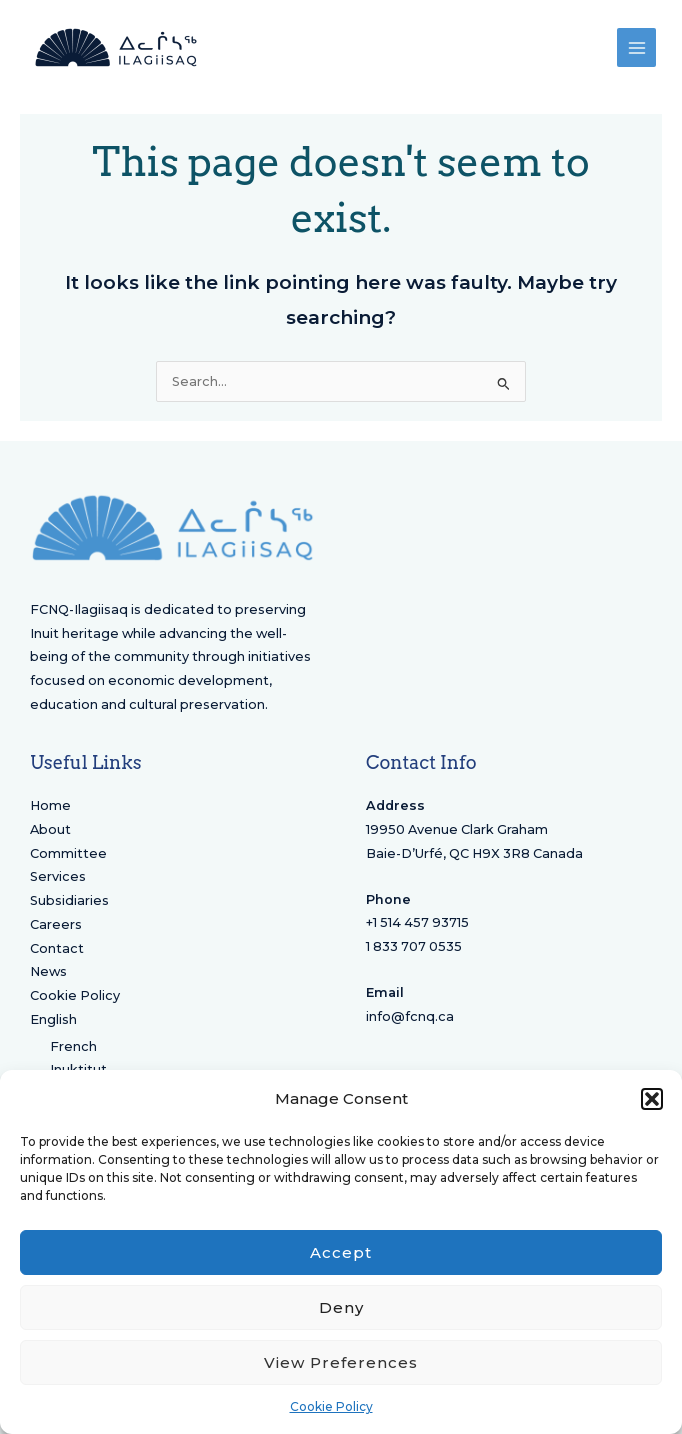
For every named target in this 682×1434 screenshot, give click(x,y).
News (48, 971)
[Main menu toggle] (636, 47)
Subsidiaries (69, 900)
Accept (341, 1252)
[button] (652, 1099)
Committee (68, 853)
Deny (341, 1307)
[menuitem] (173, 1020)
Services (58, 876)
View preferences (341, 1362)
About (50, 829)
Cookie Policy (331, 1406)
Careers (56, 924)
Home (50, 805)
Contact (57, 948)
